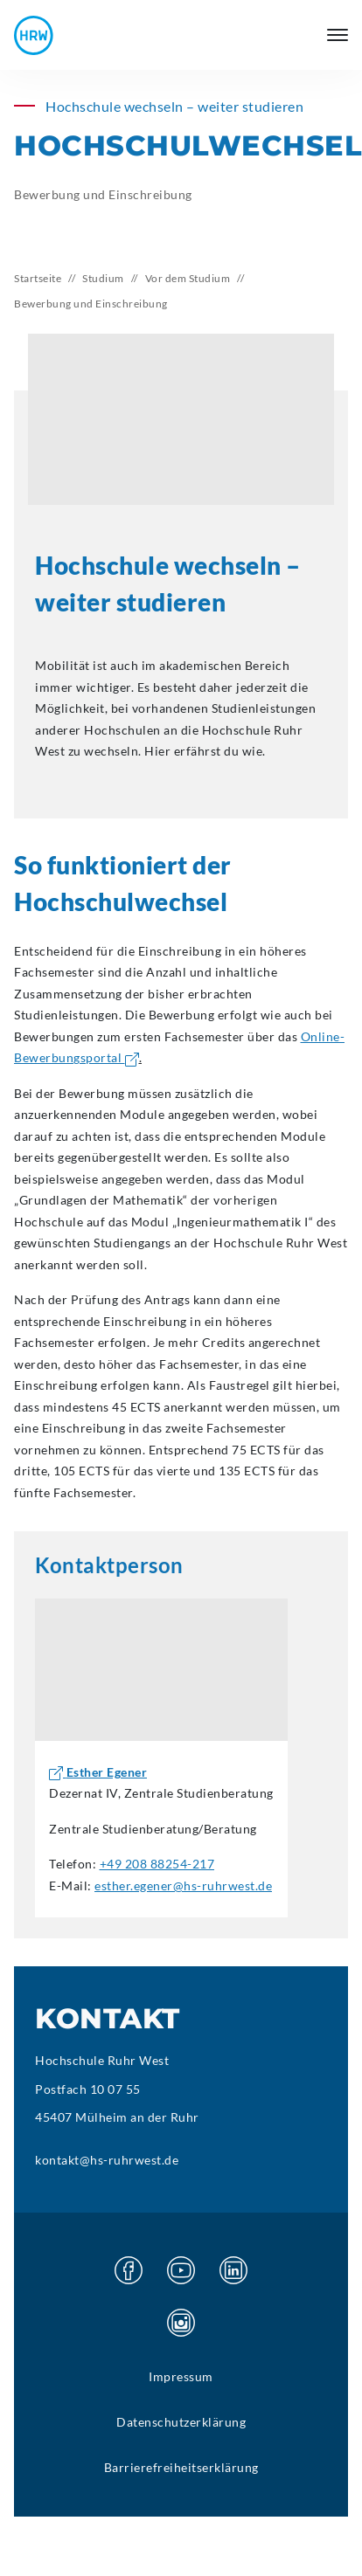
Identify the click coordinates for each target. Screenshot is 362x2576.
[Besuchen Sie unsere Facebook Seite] (128, 2270)
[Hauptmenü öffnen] (338, 35)
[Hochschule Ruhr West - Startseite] (33, 35)
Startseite (37, 278)
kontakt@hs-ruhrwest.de (106, 2159)
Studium (103, 278)
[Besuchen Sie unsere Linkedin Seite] (233, 2270)
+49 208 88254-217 (157, 1863)
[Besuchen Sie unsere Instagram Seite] (181, 2322)
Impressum (181, 2376)
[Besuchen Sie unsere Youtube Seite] (181, 2270)
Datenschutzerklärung (181, 2421)
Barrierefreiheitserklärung (181, 2467)
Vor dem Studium (188, 278)
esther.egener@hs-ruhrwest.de (183, 1885)
